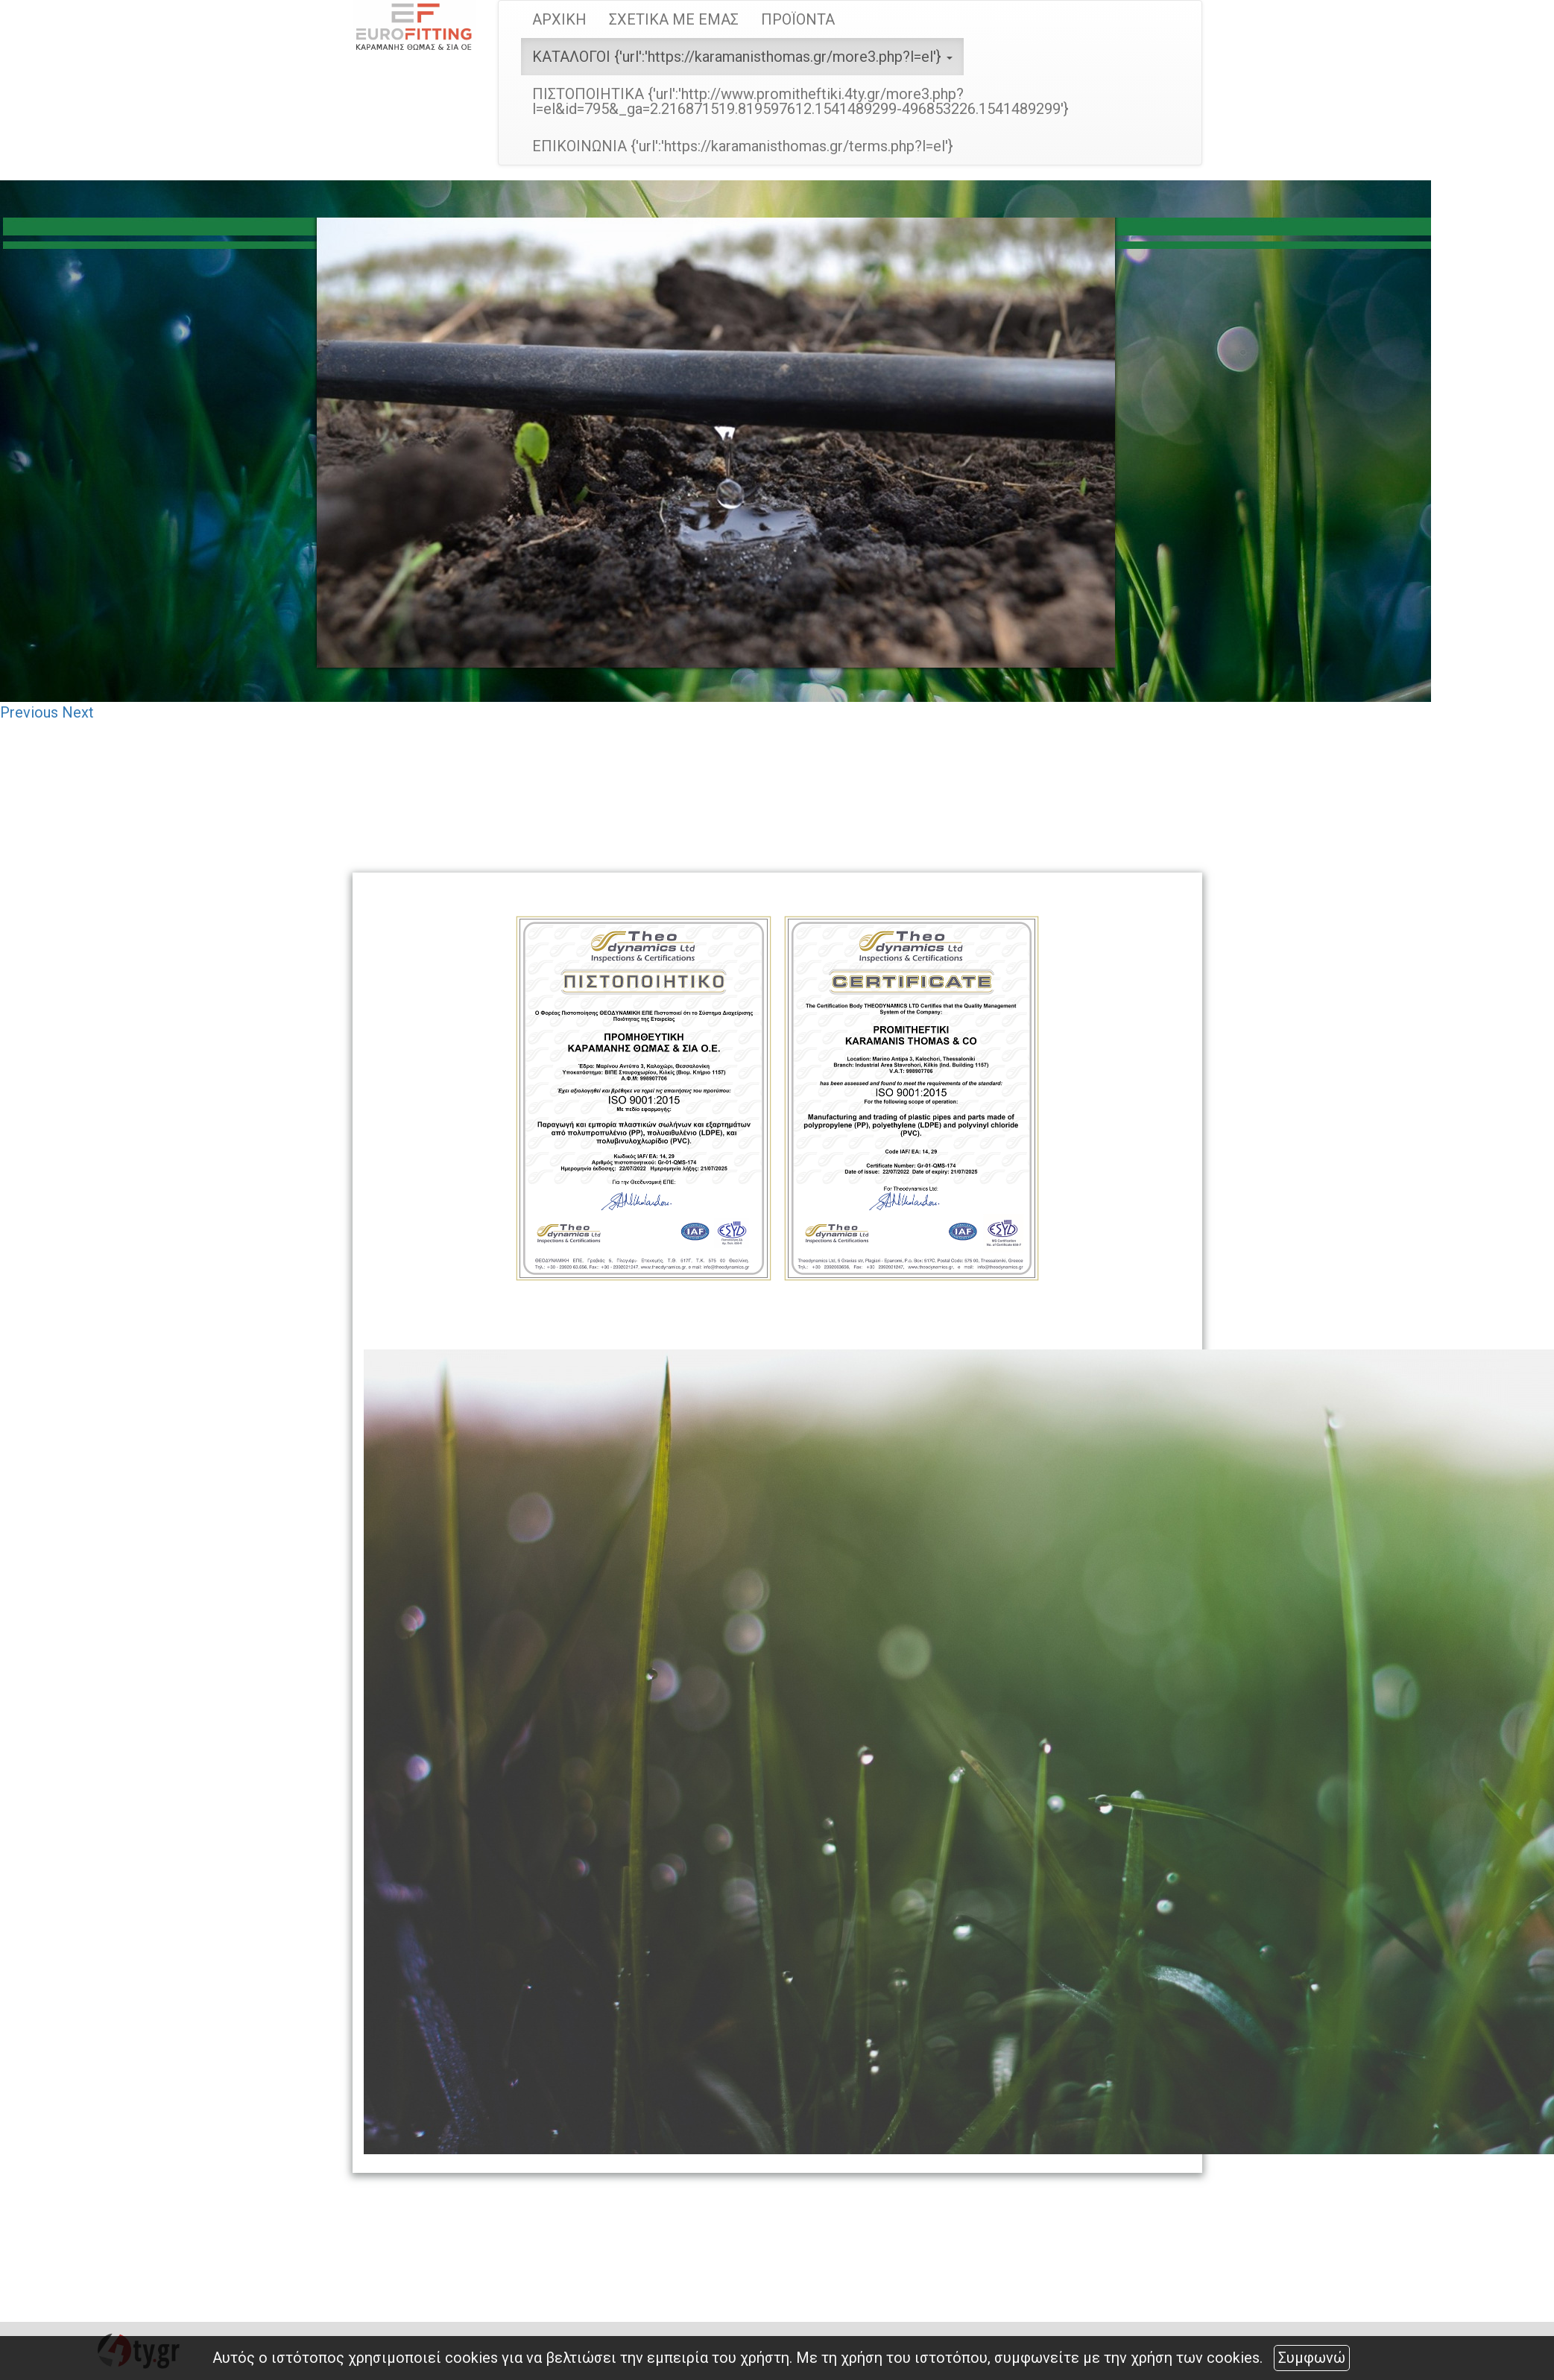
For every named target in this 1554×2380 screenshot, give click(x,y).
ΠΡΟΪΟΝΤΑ (798, 19)
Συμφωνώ (1311, 2358)
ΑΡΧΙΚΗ (559, 19)
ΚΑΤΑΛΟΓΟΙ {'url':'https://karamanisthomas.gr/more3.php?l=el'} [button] (742, 57)
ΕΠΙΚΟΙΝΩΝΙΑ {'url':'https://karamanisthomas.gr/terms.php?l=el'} (742, 146)
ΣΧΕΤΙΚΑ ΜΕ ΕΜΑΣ (674, 19)
